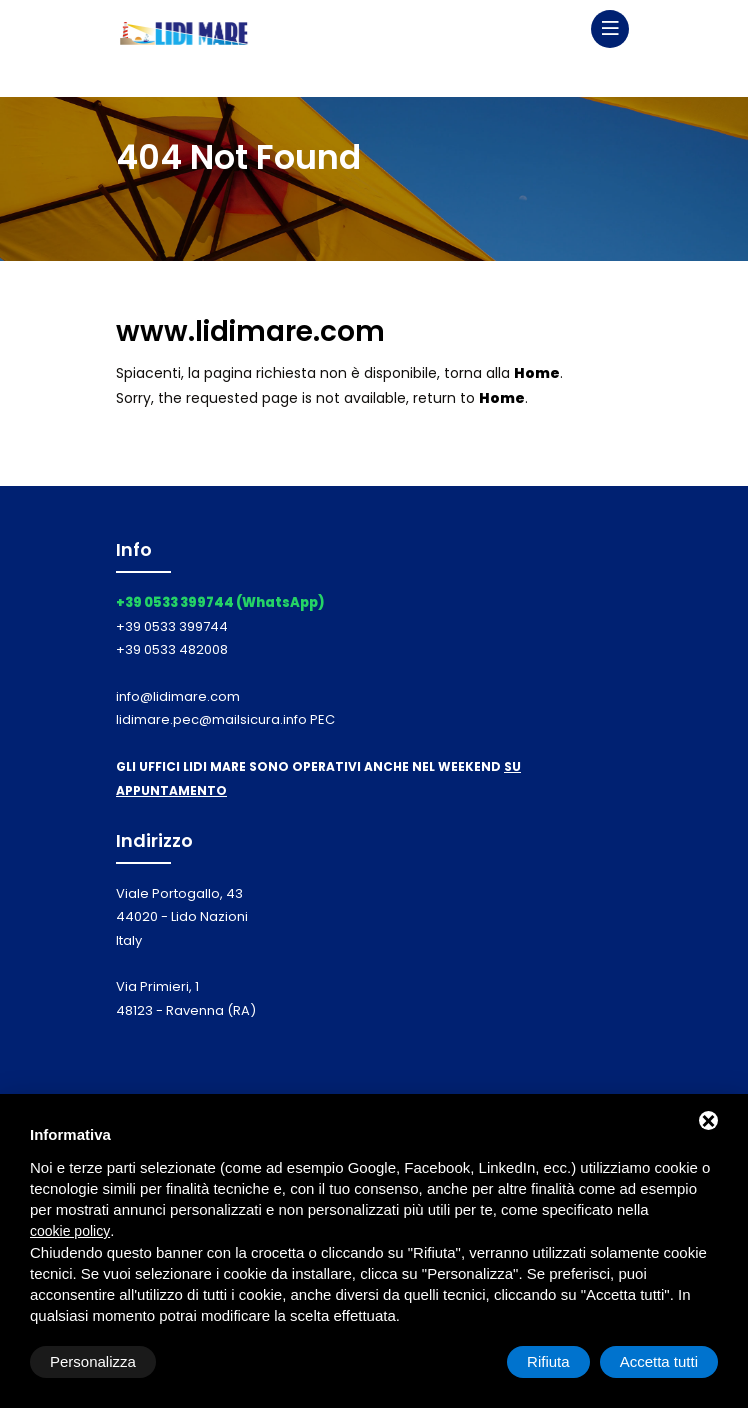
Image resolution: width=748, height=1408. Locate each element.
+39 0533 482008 (172, 649)
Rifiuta (548, 1361)
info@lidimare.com (178, 696)
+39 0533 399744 (172, 626)
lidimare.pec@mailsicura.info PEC (225, 719)
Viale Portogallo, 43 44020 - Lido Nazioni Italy (182, 917)
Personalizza (93, 1361)
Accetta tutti (659, 1361)
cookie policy (70, 1231)
